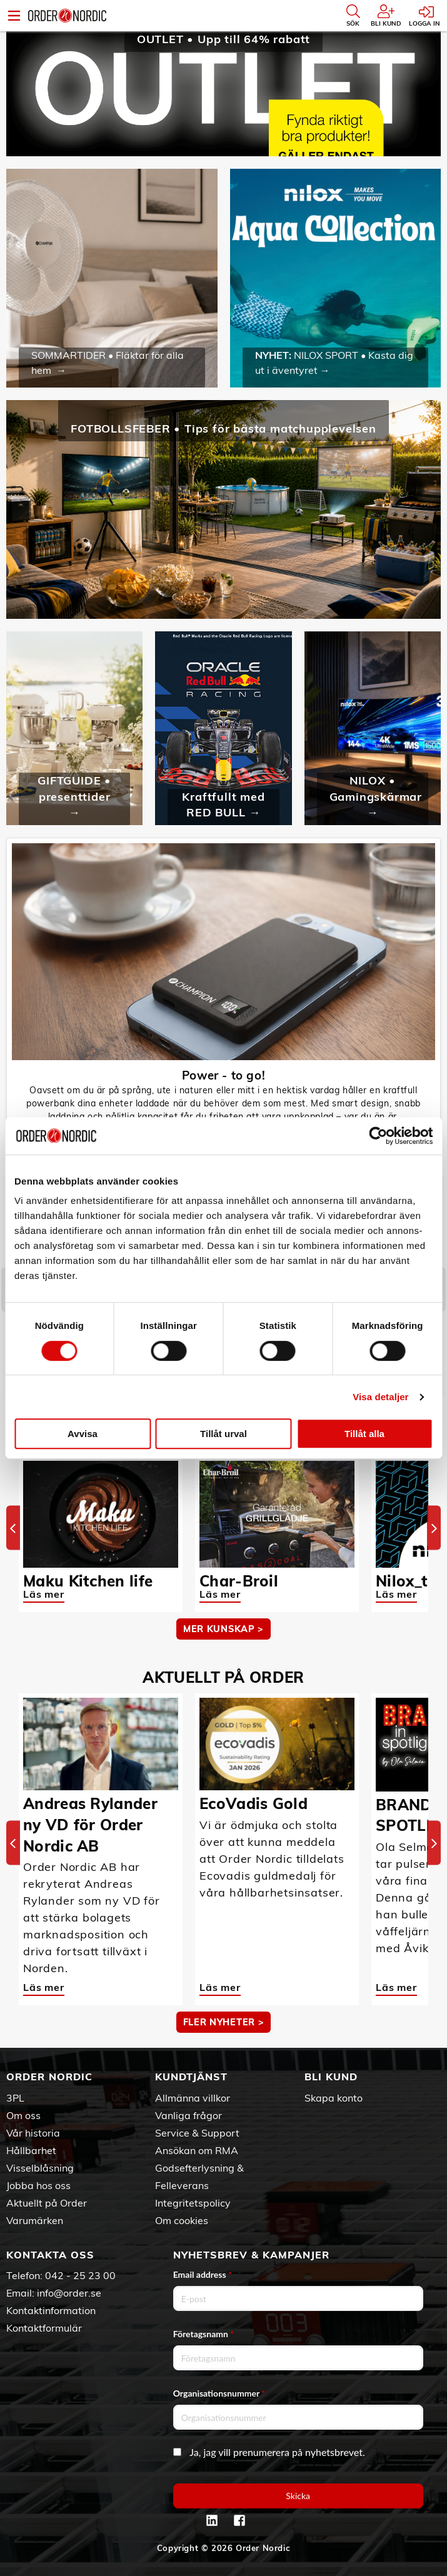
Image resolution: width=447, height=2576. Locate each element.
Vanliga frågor (188, 2115)
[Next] (434, 1528)
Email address (202, 2274)
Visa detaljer (380, 1396)
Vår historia (33, 2133)
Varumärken (34, 2220)
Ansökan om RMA (196, 2150)
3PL (15, 2098)
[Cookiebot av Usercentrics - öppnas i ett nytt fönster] (378, 1135)
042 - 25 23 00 (80, 2275)
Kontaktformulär (44, 2328)
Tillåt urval (223, 1433)
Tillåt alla (364, 1433)
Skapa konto (333, 2098)
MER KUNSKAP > (223, 1629)
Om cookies (181, 2220)
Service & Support (197, 2133)
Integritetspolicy (193, 2203)
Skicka (298, 2495)
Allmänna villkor (192, 2098)
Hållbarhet (31, 2150)
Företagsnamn (203, 2333)
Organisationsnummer (219, 2393)
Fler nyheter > (223, 2022)
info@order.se (69, 2293)
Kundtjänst (191, 2076)
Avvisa (83, 1433)
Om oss (23, 2115)
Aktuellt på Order (46, 2203)
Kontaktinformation (51, 2310)
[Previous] (13, 1528)
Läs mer (43, 1594)
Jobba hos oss (38, 2185)
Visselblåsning (40, 2168)
